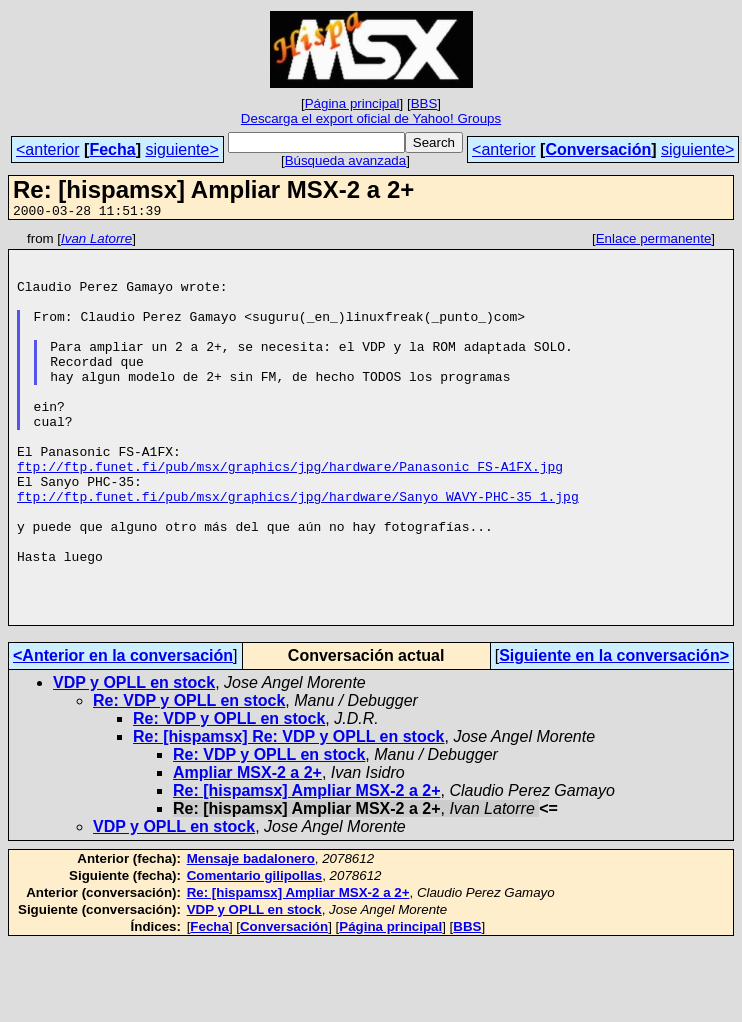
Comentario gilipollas (255, 953)
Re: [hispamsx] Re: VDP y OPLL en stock (289, 814)
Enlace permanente (654, 241)
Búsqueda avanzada (346, 160)
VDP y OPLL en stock (134, 760)
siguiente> (181, 149)
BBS (424, 103)
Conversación (598, 149)
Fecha (112, 149)
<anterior (48, 149)
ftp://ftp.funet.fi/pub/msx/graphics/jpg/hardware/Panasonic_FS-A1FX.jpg (290, 514)
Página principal (352, 103)
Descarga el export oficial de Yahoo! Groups (371, 118)
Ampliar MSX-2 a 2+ (247, 850)
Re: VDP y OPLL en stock (189, 778)
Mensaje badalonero (251, 936)
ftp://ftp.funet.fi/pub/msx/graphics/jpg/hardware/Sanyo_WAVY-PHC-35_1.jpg (298, 550)
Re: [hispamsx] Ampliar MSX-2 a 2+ (307, 868)
